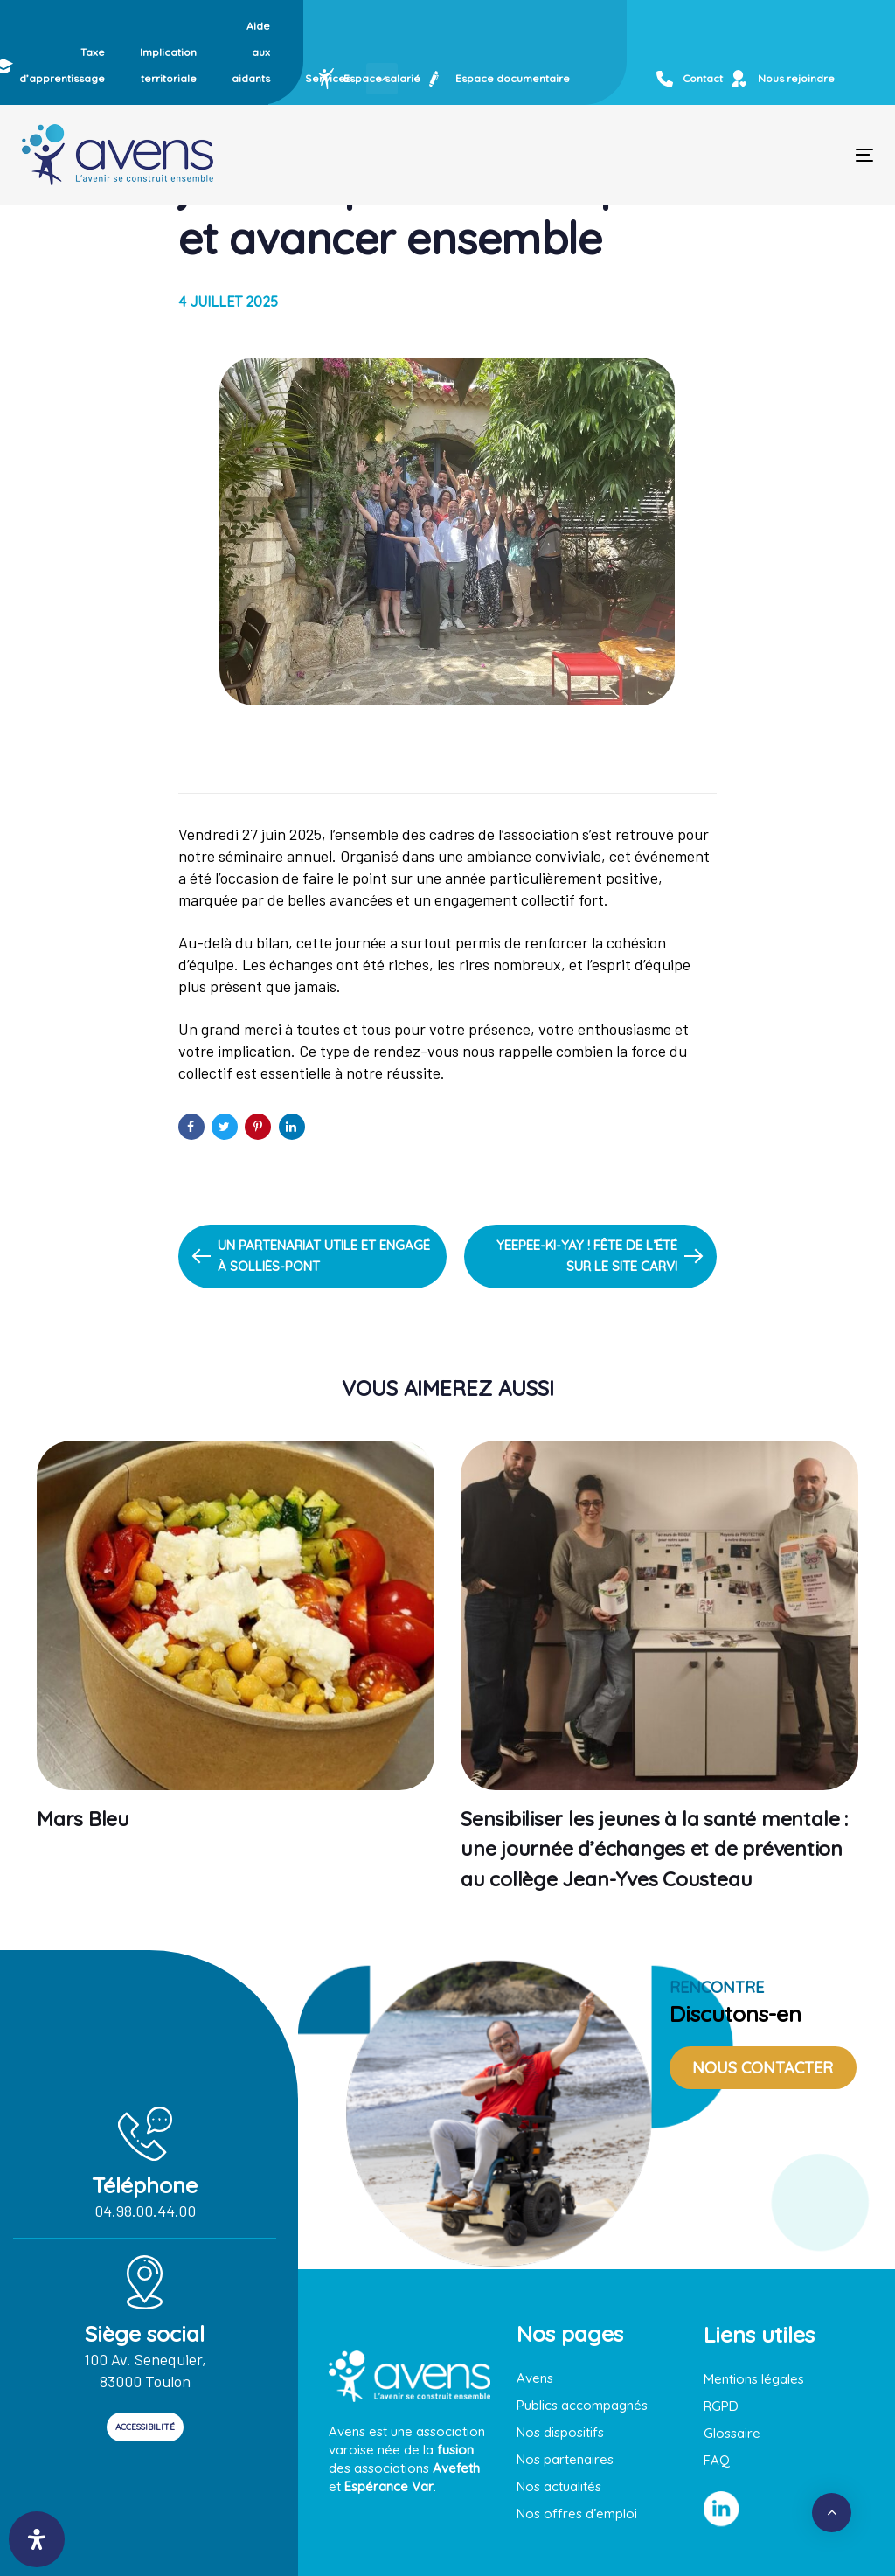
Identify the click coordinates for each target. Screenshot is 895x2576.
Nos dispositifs (560, 2432)
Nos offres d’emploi (577, 2513)
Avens (535, 2378)
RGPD (721, 2406)
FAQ (717, 2460)
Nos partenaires (565, 2459)
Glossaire (732, 2433)
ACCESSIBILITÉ (145, 2427)
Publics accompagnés (582, 2405)
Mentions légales (754, 2379)
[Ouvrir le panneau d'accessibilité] (37, 2539)
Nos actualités (559, 2486)
